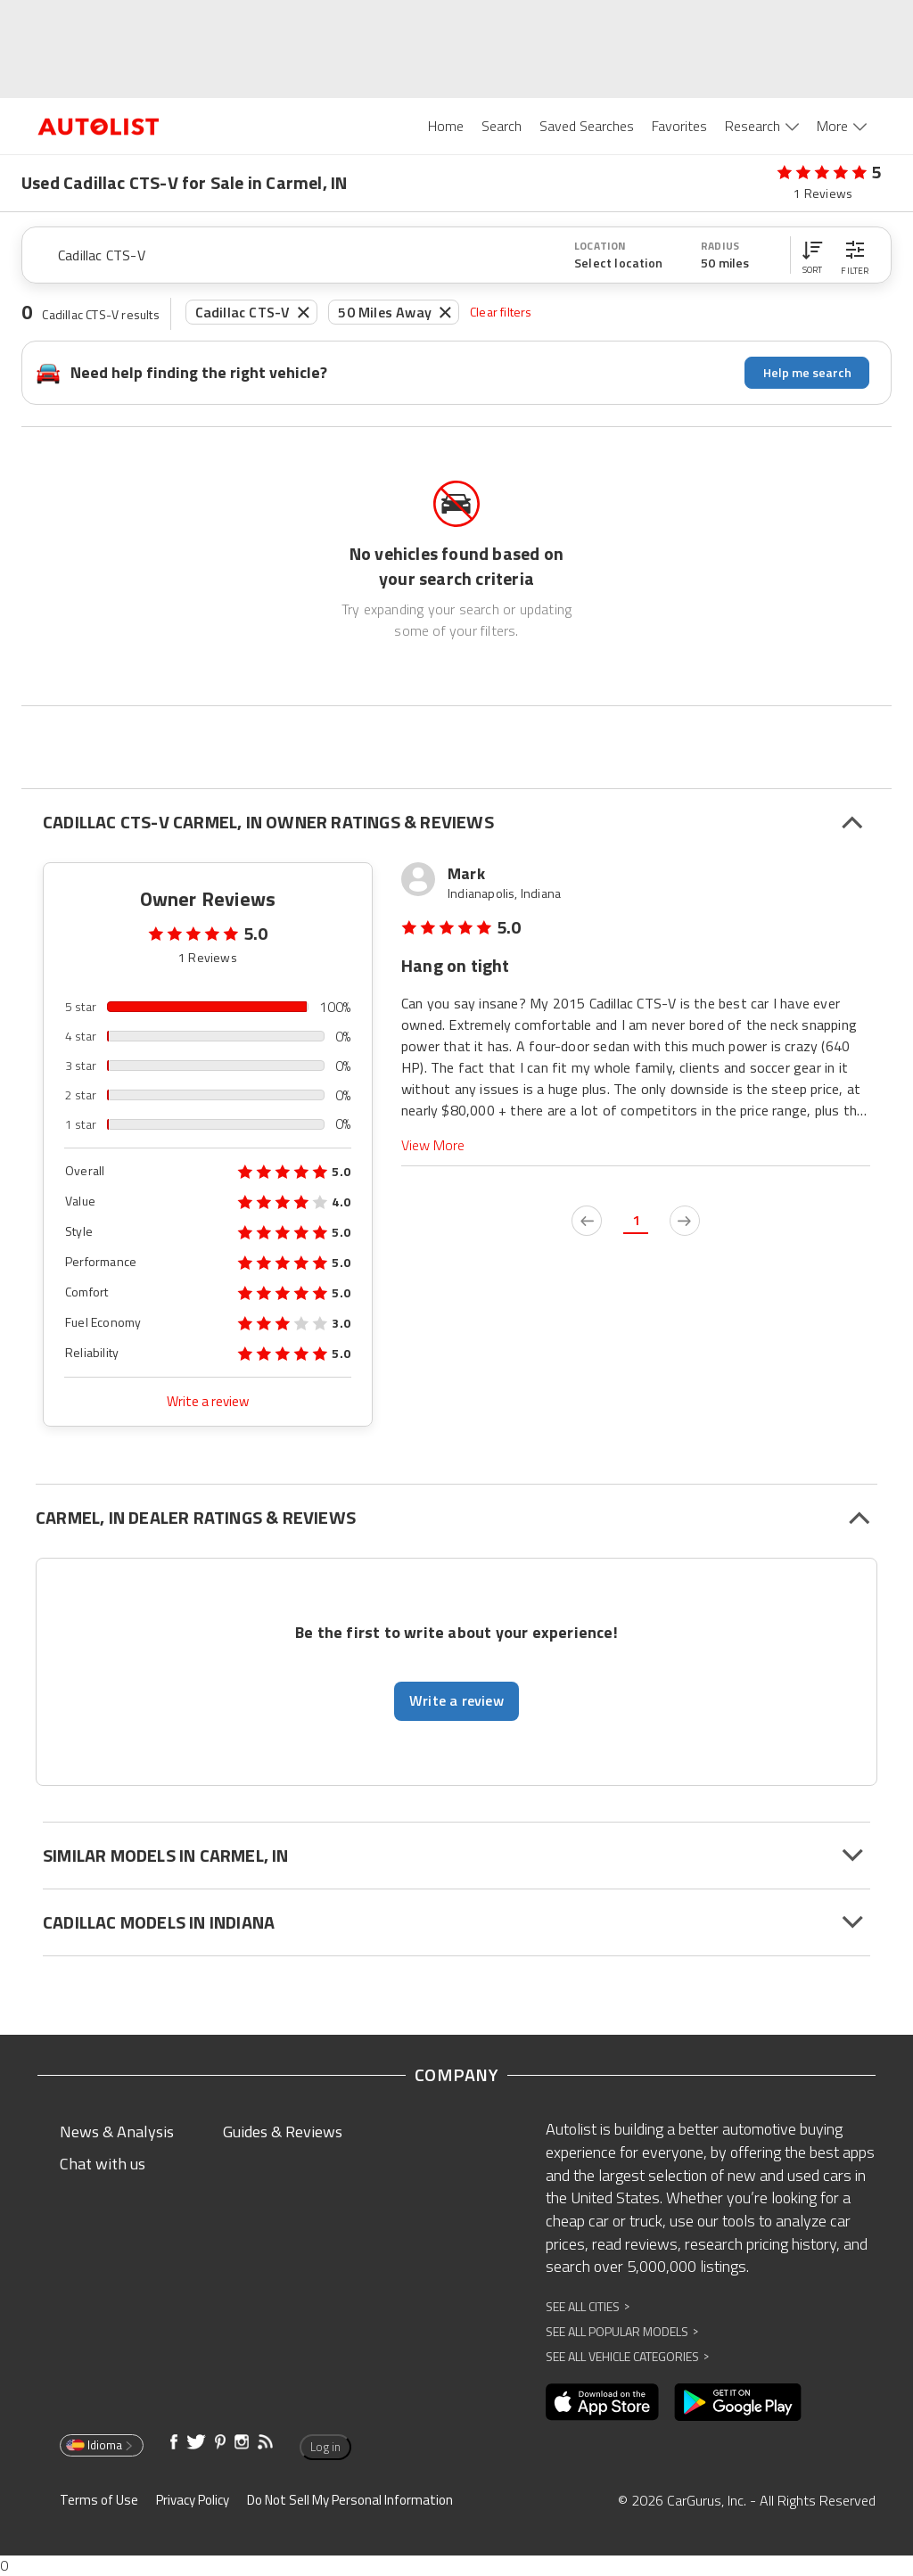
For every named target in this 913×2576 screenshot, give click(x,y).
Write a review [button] (456, 1700)
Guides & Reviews (282, 2131)
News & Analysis (117, 2131)
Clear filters (501, 311)
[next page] (685, 1221)
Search (501, 125)
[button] (812, 255)
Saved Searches (586, 125)
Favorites (679, 125)
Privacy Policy (192, 2500)
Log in (325, 2447)
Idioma (100, 2445)
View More (433, 1145)
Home (446, 125)
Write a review (208, 1401)
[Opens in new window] (602, 2402)
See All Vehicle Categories (627, 2356)
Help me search (807, 372)
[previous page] (587, 1221)
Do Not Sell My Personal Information (350, 2500)
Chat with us (102, 2164)
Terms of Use (99, 2500)
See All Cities (587, 2306)
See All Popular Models (622, 2331)
